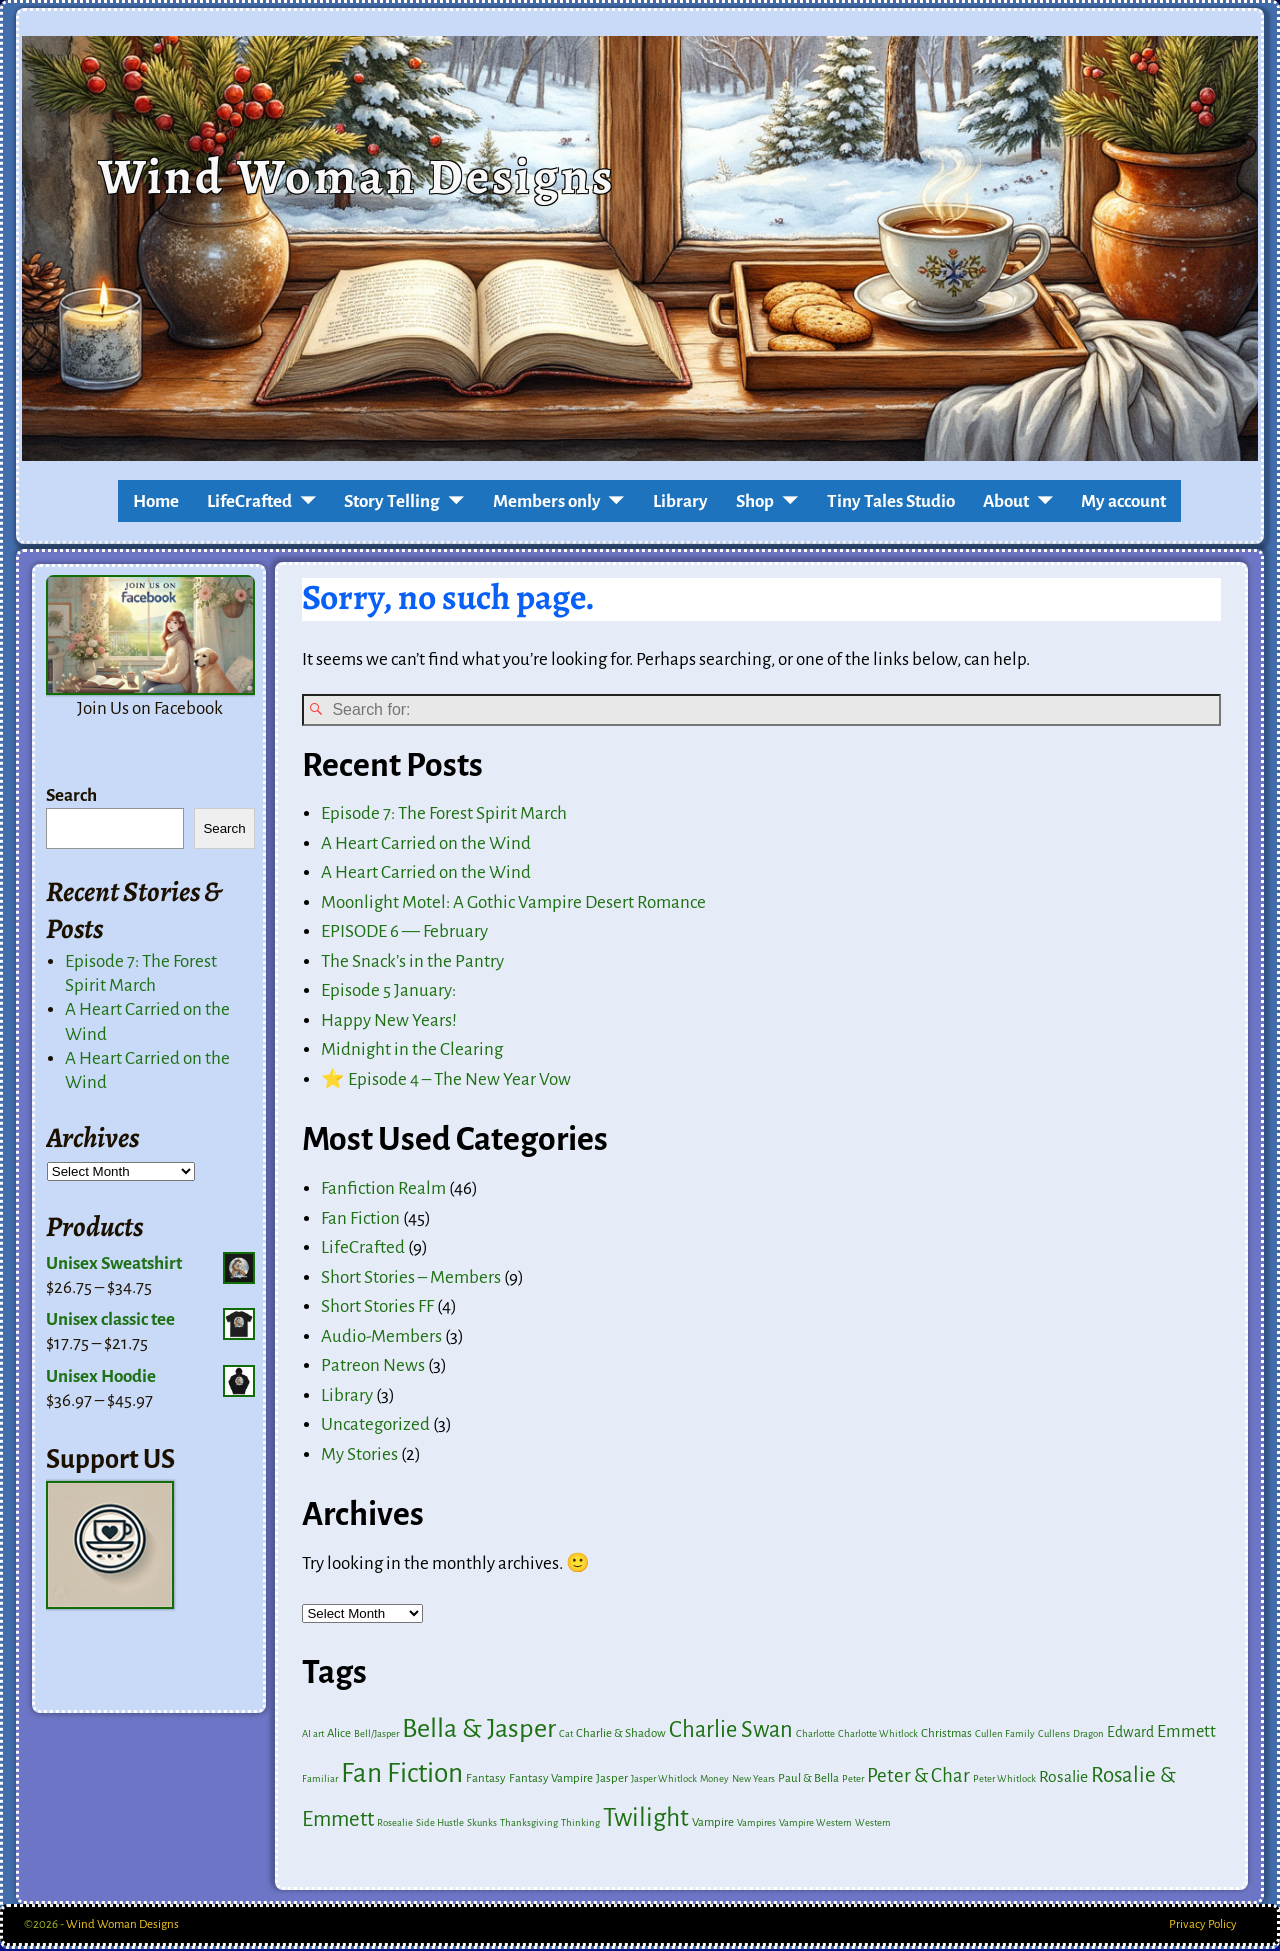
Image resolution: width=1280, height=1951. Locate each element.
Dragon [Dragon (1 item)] (1088, 1735)
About (1006, 501)
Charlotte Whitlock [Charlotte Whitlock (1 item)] (878, 1735)
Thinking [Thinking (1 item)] (580, 1824)
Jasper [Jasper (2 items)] (612, 1780)
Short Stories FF (377, 1308)
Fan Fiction (360, 1220)
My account (1123, 501)
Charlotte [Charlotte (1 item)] (815, 1735)
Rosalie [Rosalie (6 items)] (1063, 1779)
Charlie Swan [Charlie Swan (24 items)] (731, 1731)
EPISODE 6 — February (404, 933)
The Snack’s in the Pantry (412, 963)
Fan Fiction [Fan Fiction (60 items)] (402, 1775)
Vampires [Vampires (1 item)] (756, 1824)
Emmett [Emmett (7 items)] (1186, 1733)
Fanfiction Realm (383, 1190)
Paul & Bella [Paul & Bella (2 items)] (808, 1780)
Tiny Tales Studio (891, 501)
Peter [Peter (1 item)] (853, 1780)
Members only (547, 501)
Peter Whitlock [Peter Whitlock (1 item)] (1004, 1780)
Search (71, 795)
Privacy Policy (1203, 1926)
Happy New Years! (389, 1022)
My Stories (359, 1456)
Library (680, 501)
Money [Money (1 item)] (714, 1780)
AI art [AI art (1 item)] (313, 1735)
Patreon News (373, 1367)
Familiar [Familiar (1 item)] (320, 1780)
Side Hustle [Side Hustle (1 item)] (440, 1824)
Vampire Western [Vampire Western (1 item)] (815, 1824)
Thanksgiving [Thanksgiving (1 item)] (529, 1824)
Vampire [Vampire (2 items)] (713, 1824)
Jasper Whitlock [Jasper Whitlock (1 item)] (664, 1780)
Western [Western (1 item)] (873, 1824)
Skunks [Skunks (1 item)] (482, 1824)
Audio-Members (381, 1338)
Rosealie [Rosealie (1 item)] (395, 1824)
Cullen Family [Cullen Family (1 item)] (1005, 1735)
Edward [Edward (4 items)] (1130, 1734)
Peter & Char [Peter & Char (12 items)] (918, 1777)
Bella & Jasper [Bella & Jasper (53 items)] (479, 1730)
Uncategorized (375, 1427)
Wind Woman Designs (356, 176)
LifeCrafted (249, 501)
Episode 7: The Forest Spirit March (444, 815)
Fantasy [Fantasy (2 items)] (486, 1780)
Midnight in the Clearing (412, 1052)
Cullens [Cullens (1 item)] (1054, 1735)
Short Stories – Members (411, 1279)
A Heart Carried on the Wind (426, 845)
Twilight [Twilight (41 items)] (646, 1819)
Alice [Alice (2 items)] (339, 1735)
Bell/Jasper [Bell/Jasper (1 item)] (376, 1735)
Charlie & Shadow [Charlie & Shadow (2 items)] (621, 1735)
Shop (755, 501)
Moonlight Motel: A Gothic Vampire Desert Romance (513, 904)
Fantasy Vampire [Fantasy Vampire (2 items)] (551, 1780)
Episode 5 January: (388, 993)
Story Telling (392, 501)
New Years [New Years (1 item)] (753, 1780)
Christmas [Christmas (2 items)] (946, 1735)
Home (156, 501)
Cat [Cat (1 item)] (566, 1735)
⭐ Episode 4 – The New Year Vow (446, 1081)
